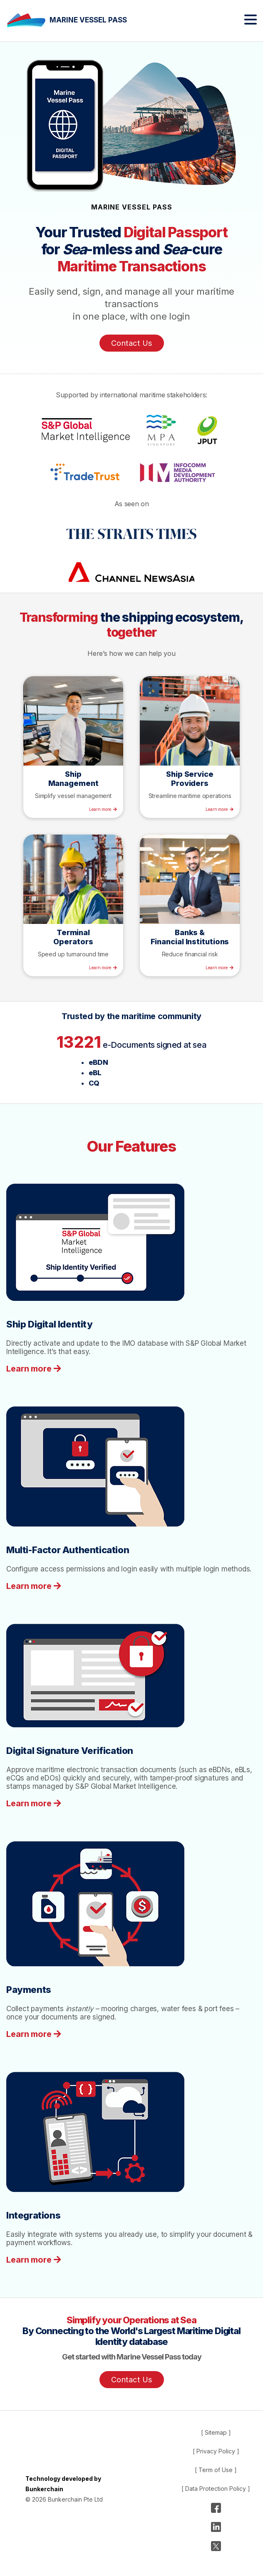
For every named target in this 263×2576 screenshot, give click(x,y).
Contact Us (131, 343)
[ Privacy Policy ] (216, 2451)
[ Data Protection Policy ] (215, 2488)
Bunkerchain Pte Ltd (75, 2499)
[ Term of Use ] (216, 2469)
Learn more (100, 809)
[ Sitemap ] (216, 2432)
